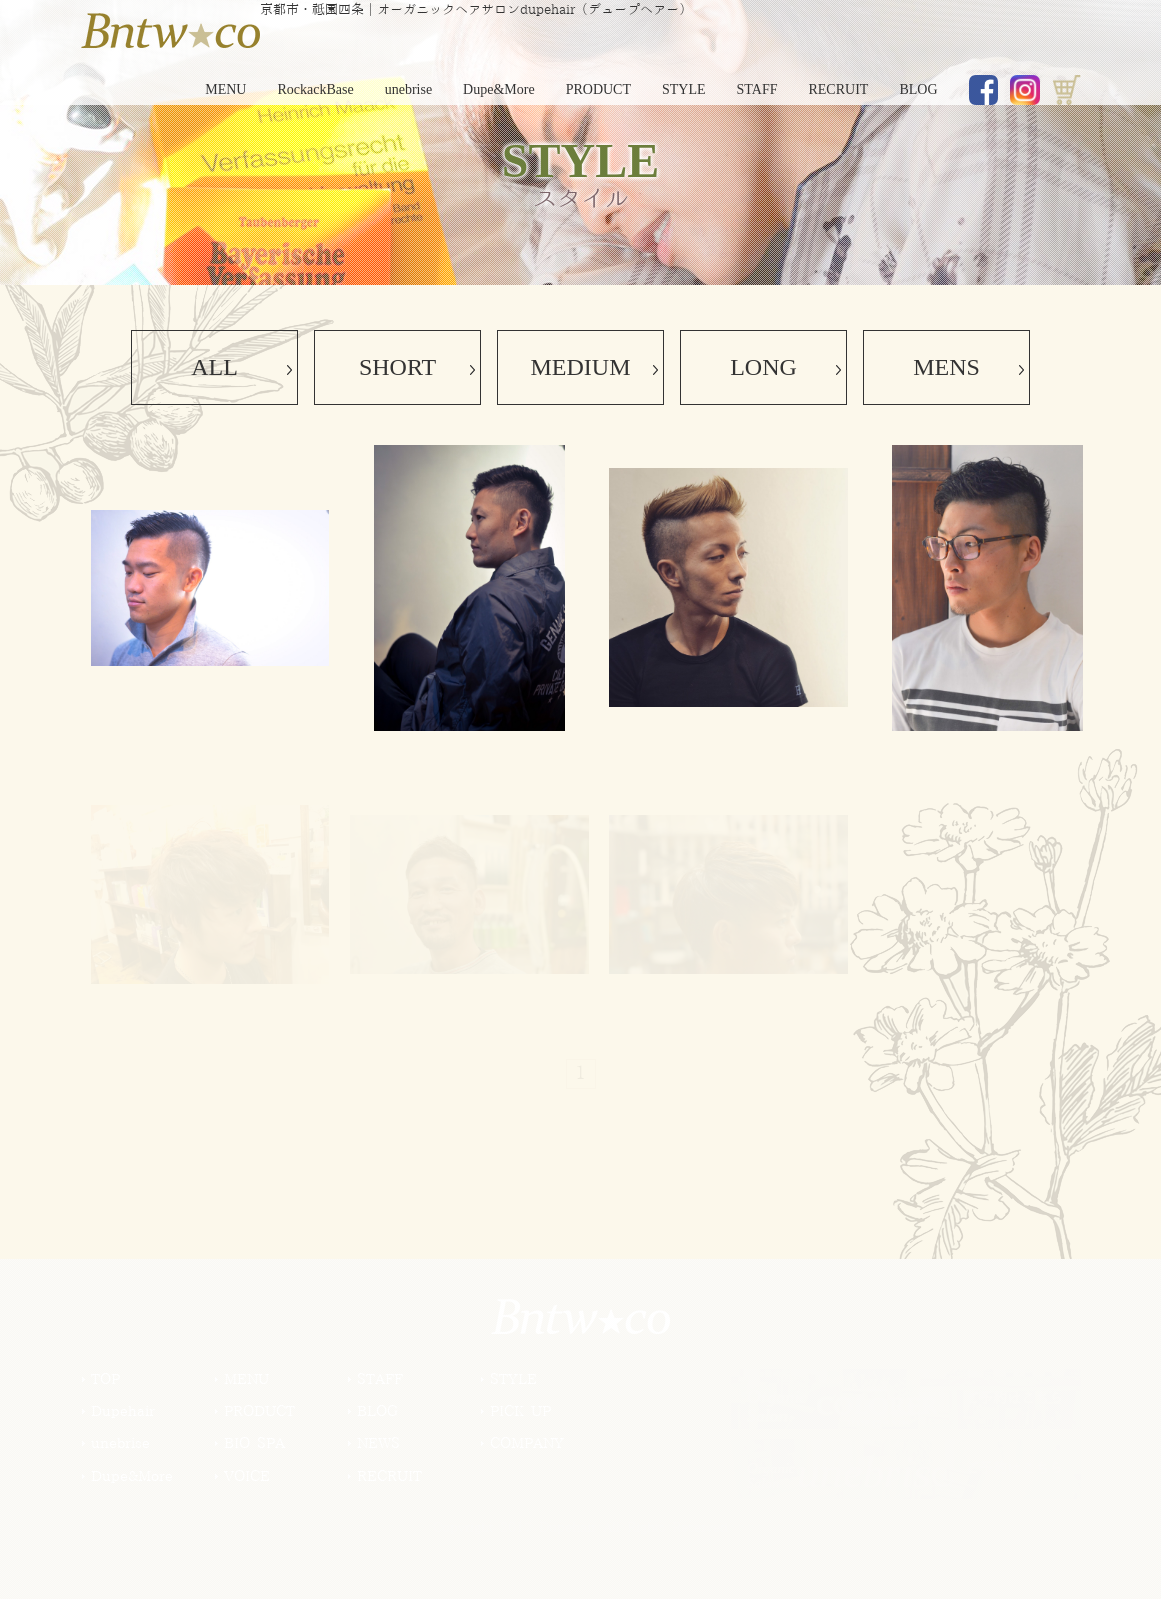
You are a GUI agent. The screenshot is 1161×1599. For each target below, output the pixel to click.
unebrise (408, 89)
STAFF (757, 89)
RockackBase (315, 89)
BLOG (918, 89)
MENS (946, 367)
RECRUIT (838, 89)
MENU (225, 89)
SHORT (397, 367)
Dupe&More (499, 89)
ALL (214, 367)
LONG (763, 367)
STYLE (684, 89)
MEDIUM (581, 367)
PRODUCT (598, 89)
